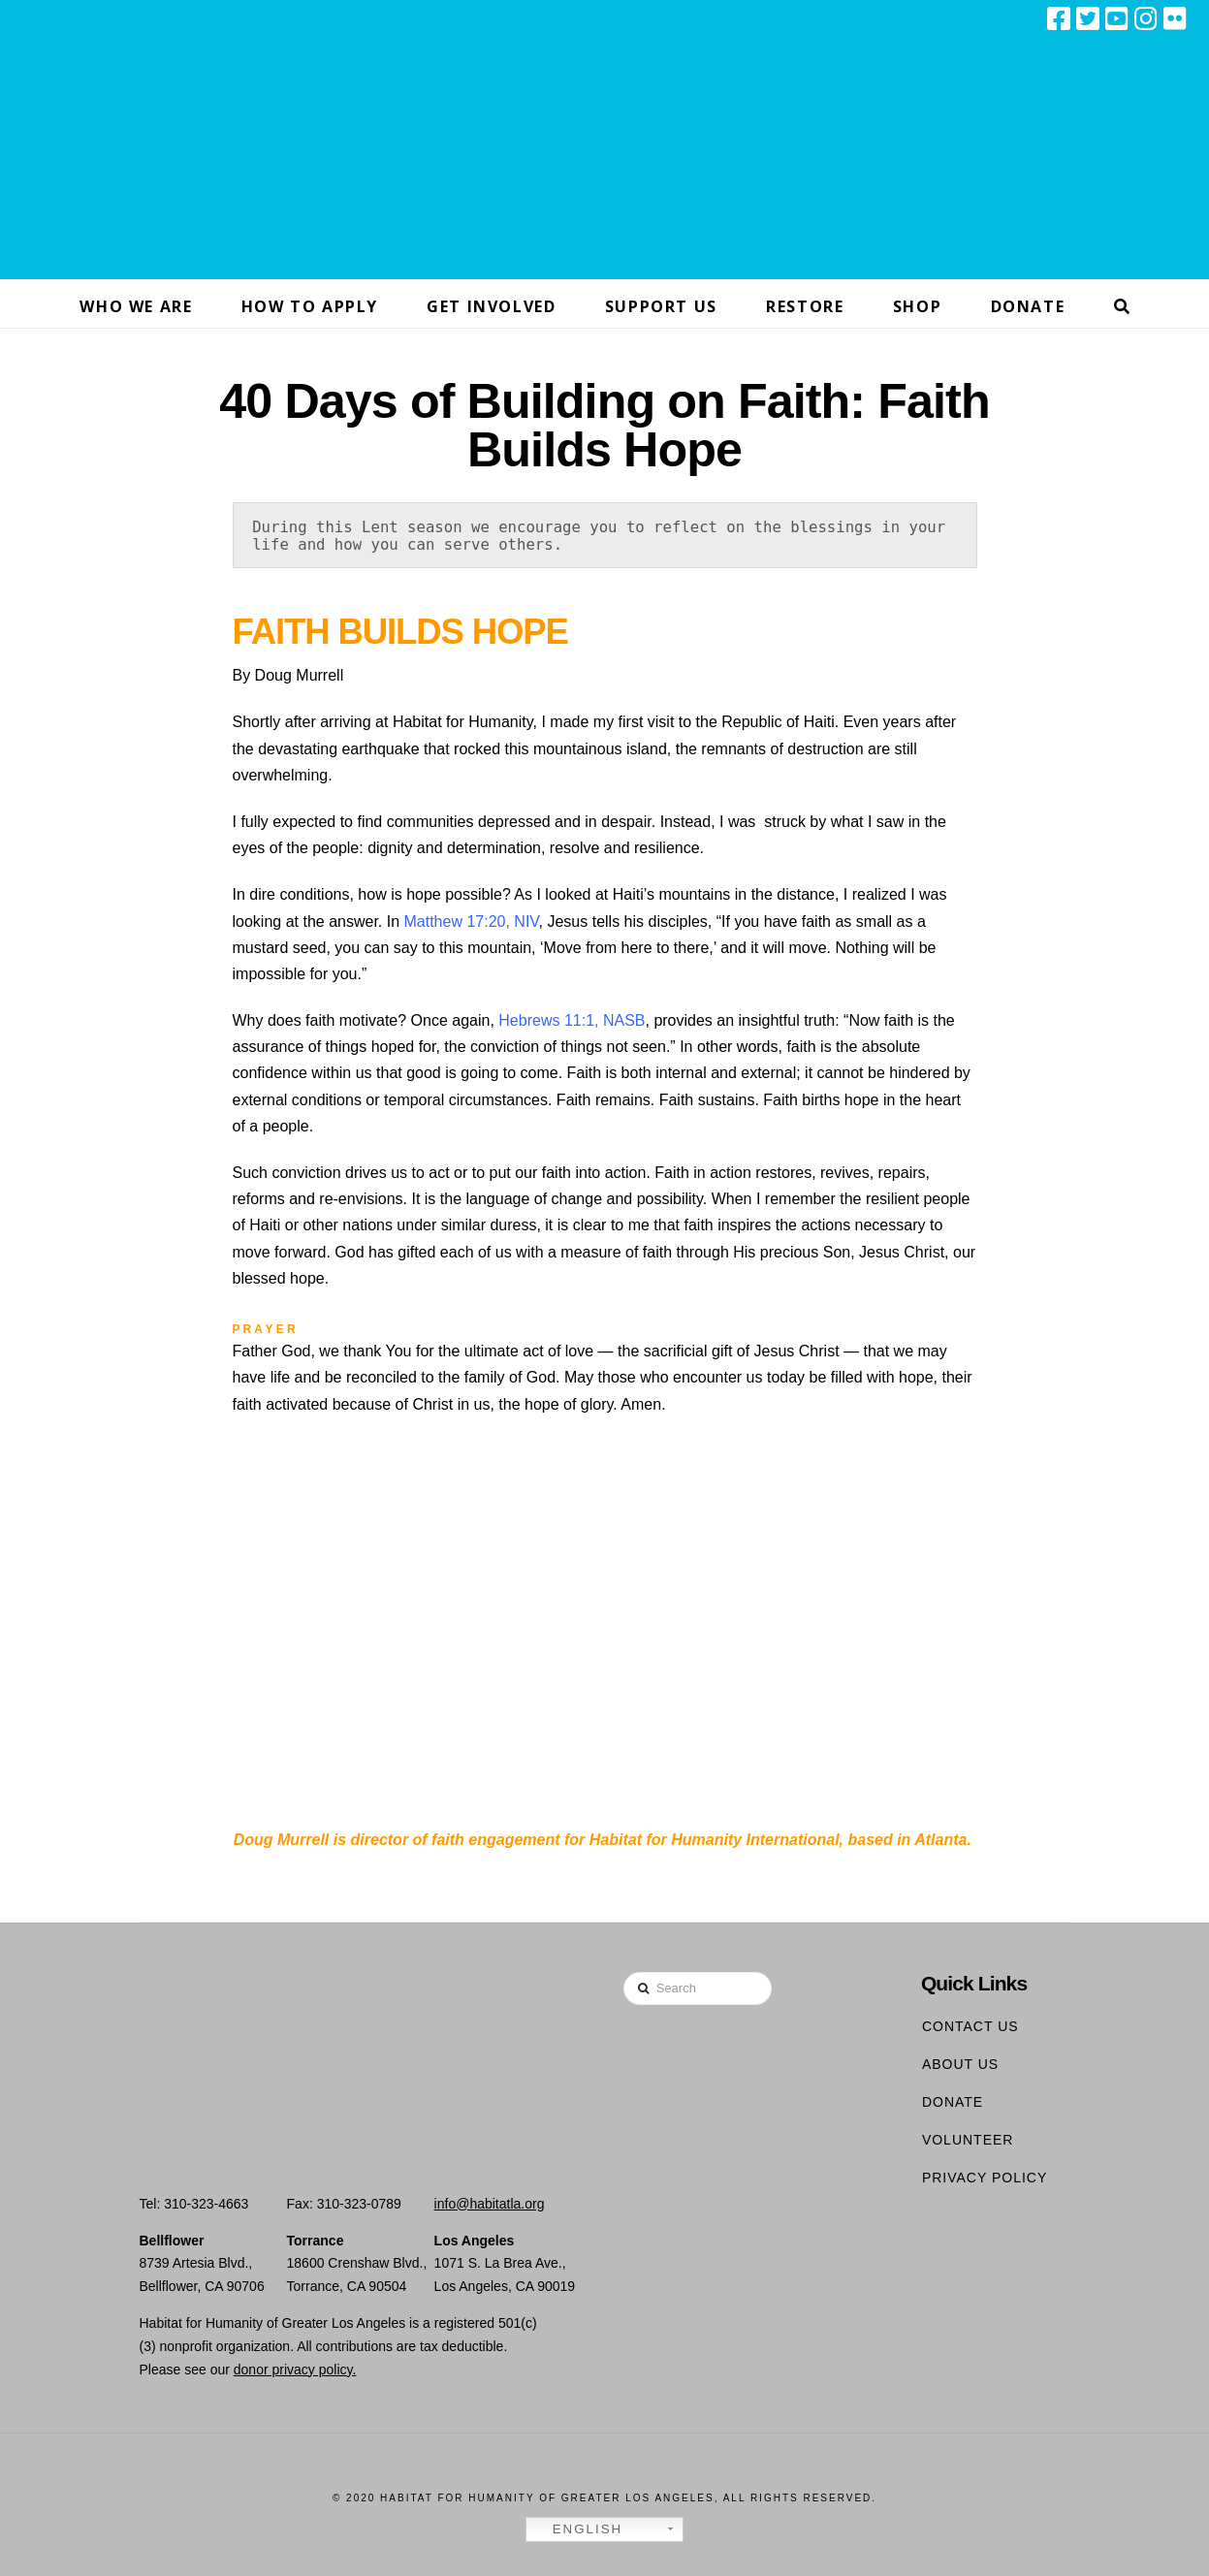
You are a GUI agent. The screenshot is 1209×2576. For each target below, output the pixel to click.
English (576, 2529)
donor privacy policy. (295, 2369)
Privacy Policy (984, 2177)
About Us (960, 2064)
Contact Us (970, 2026)
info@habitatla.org (489, 2203)
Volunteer (968, 2139)
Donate (952, 2102)
